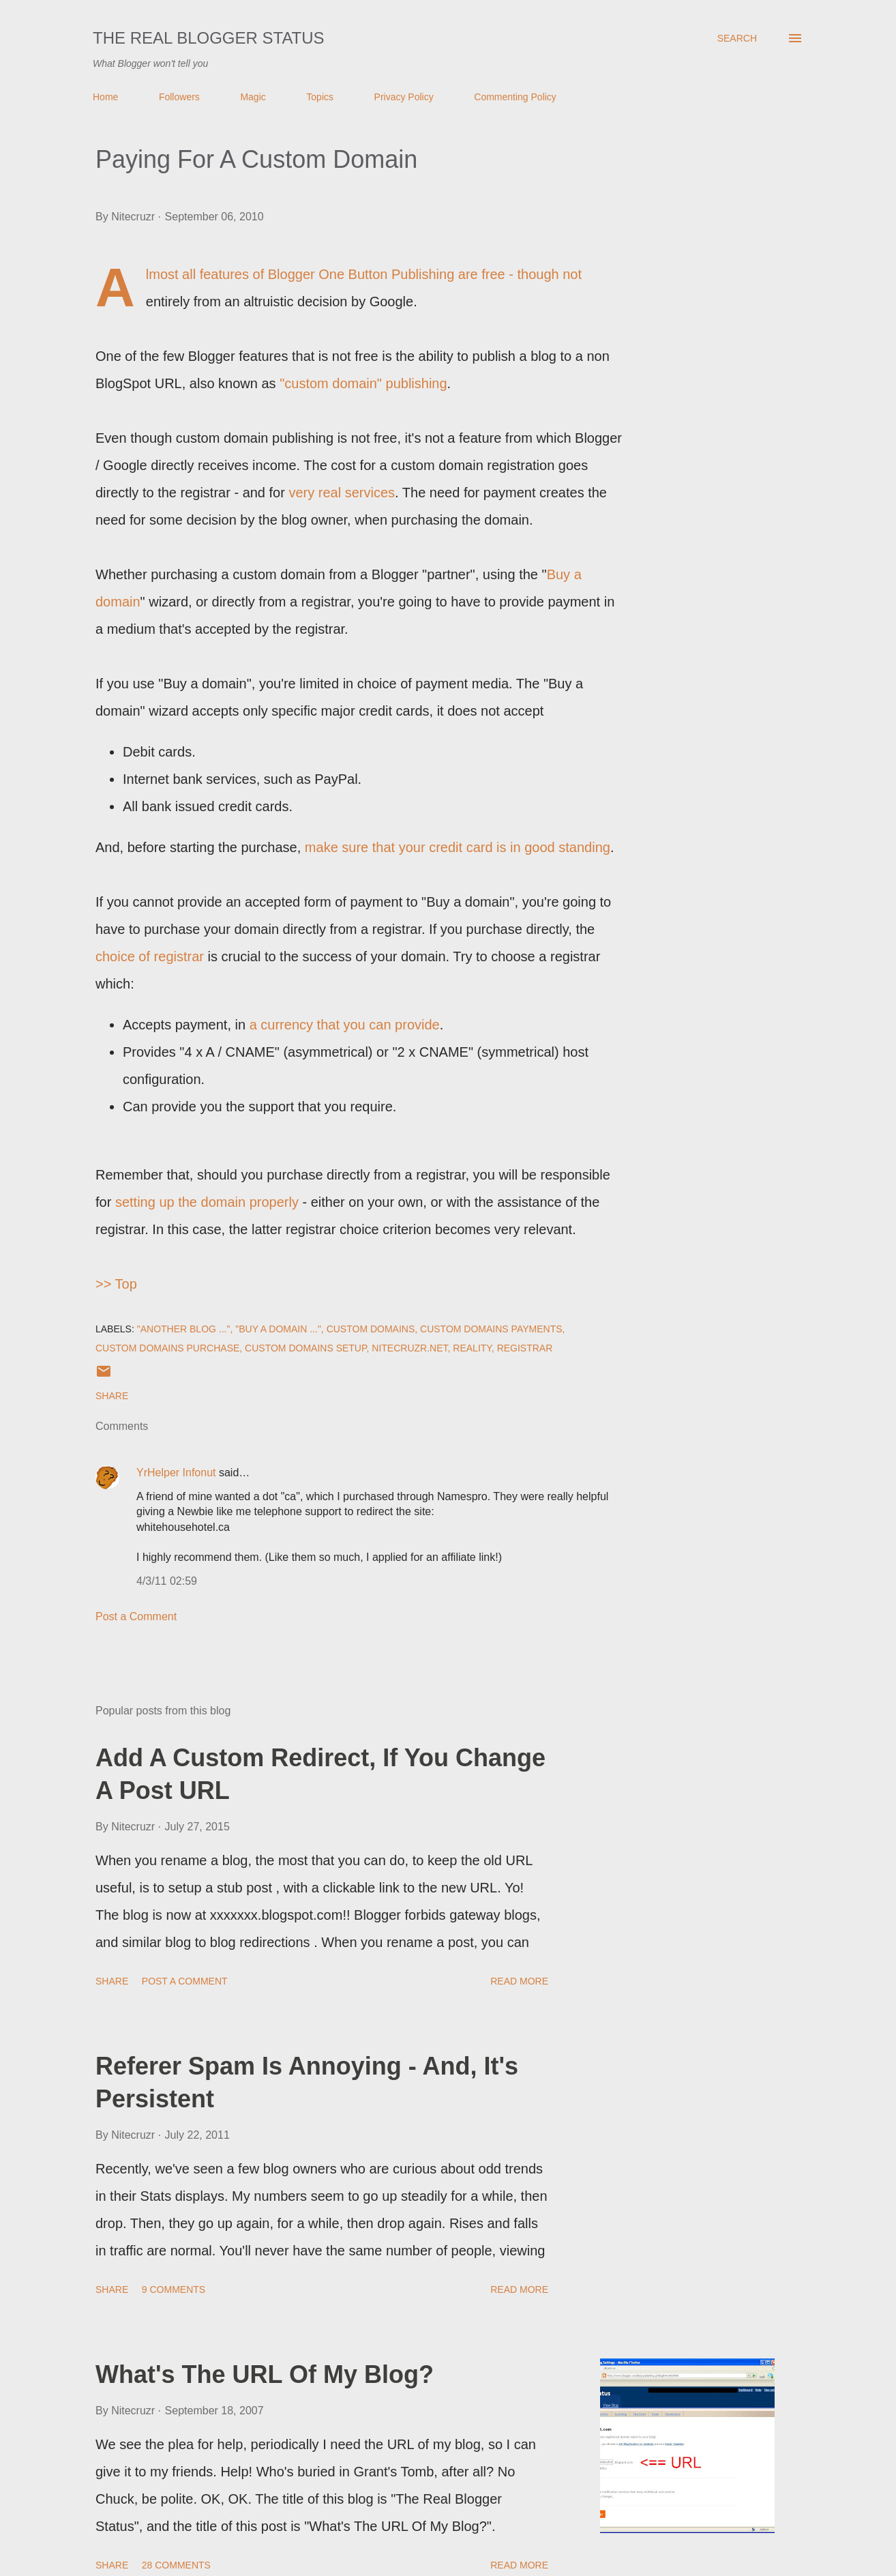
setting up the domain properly (207, 1202)
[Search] (737, 38)
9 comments (173, 2289)
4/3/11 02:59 (166, 1581)
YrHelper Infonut (176, 1472)
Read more (519, 1981)
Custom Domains (371, 1328)
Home (105, 96)
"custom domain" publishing (363, 383)
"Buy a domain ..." (278, 1328)
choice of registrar (149, 956)
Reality (472, 1348)
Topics (319, 96)
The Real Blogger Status (209, 38)
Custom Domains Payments (491, 1328)
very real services (341, 492)
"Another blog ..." (183, 1328)
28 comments (176, 2565)
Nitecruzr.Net (409, 1348)
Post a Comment (136, 1616)
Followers (179, 96)
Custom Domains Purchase (167, 1348)
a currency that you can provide (345, 1024)
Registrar (525, 1348)
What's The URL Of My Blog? (264, 2374)
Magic (252, 96)
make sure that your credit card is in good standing (457, 847)
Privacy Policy (404, 96)
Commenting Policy (515, 96)
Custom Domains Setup (305, 1348)
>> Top (116, 1283)
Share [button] (111, 1395)
